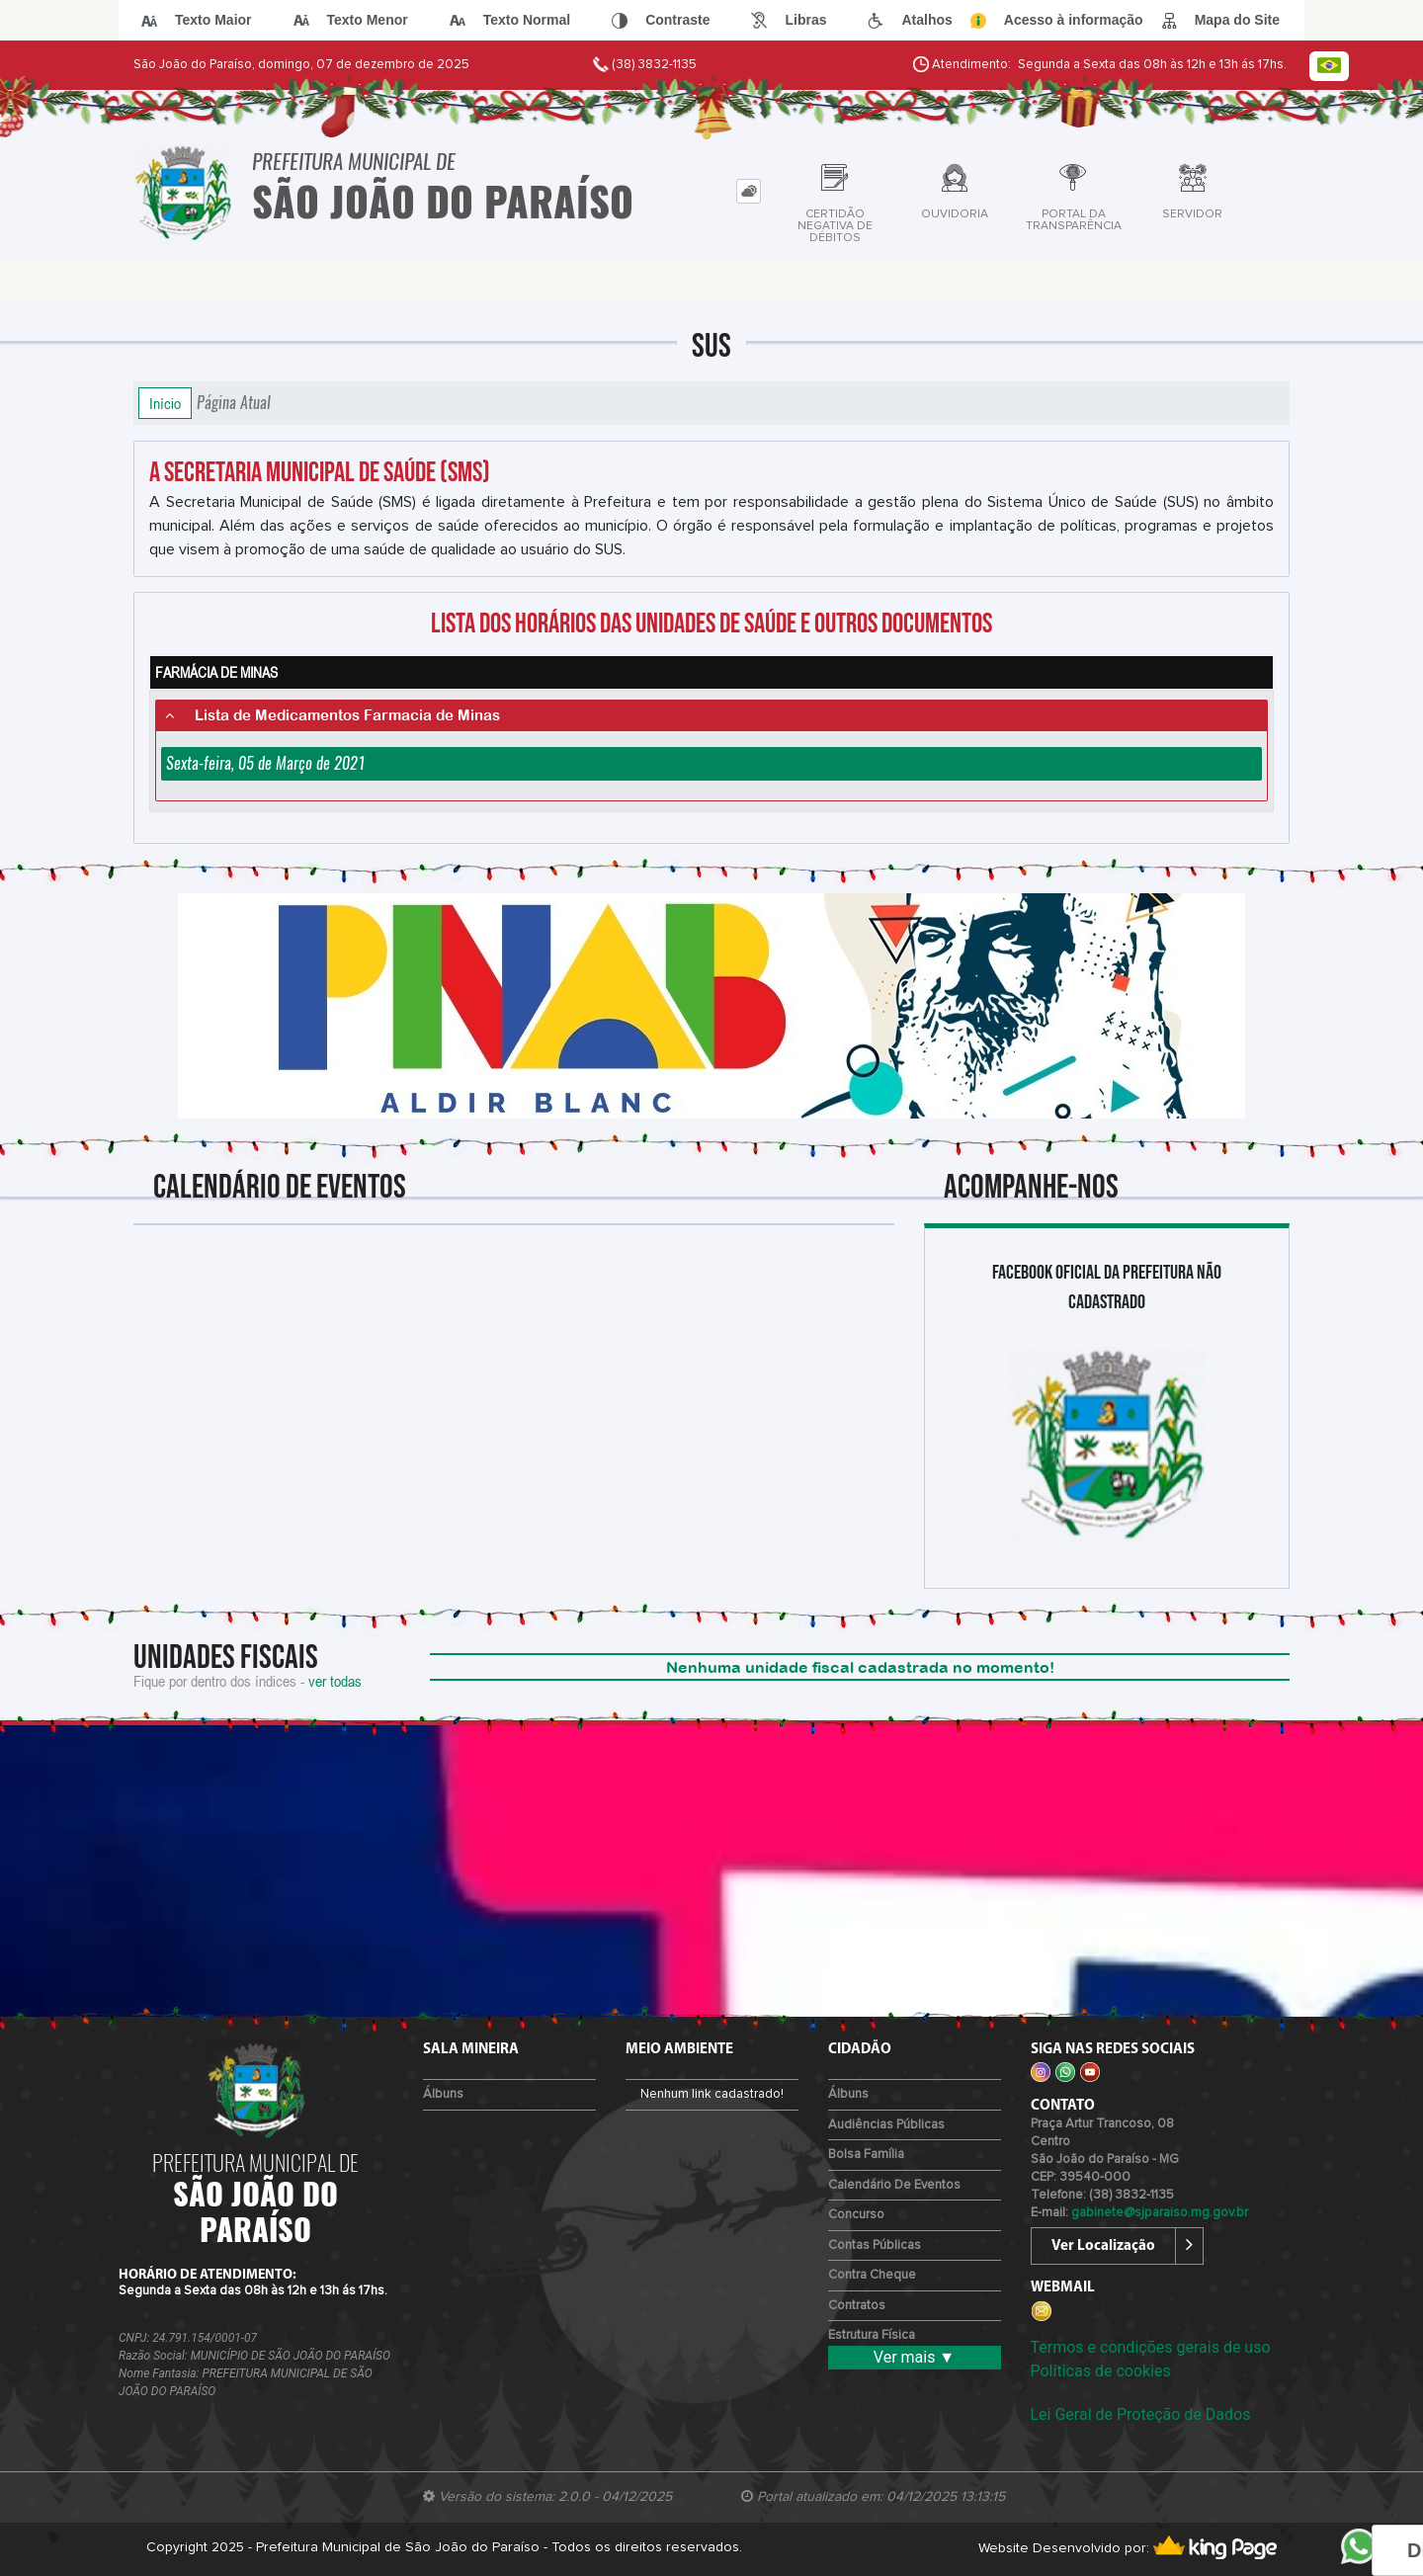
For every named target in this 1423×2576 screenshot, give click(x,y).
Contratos (856, 2305)
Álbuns (443, 2094)
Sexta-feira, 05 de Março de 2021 (266, 763)
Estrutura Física (871, 2335)
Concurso (856, 2214)
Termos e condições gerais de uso (1151, 2347)
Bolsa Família (866, 2154)
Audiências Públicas (886, 2125)
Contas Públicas (874, 2245)
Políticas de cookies (1101, 2371)
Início (165, 403)
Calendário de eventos (894, 2185)
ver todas (335, 1681)
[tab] (748, 191)
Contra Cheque (872, 2275)
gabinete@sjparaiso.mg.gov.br (1159, 2212)
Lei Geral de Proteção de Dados (1141, 2414)
